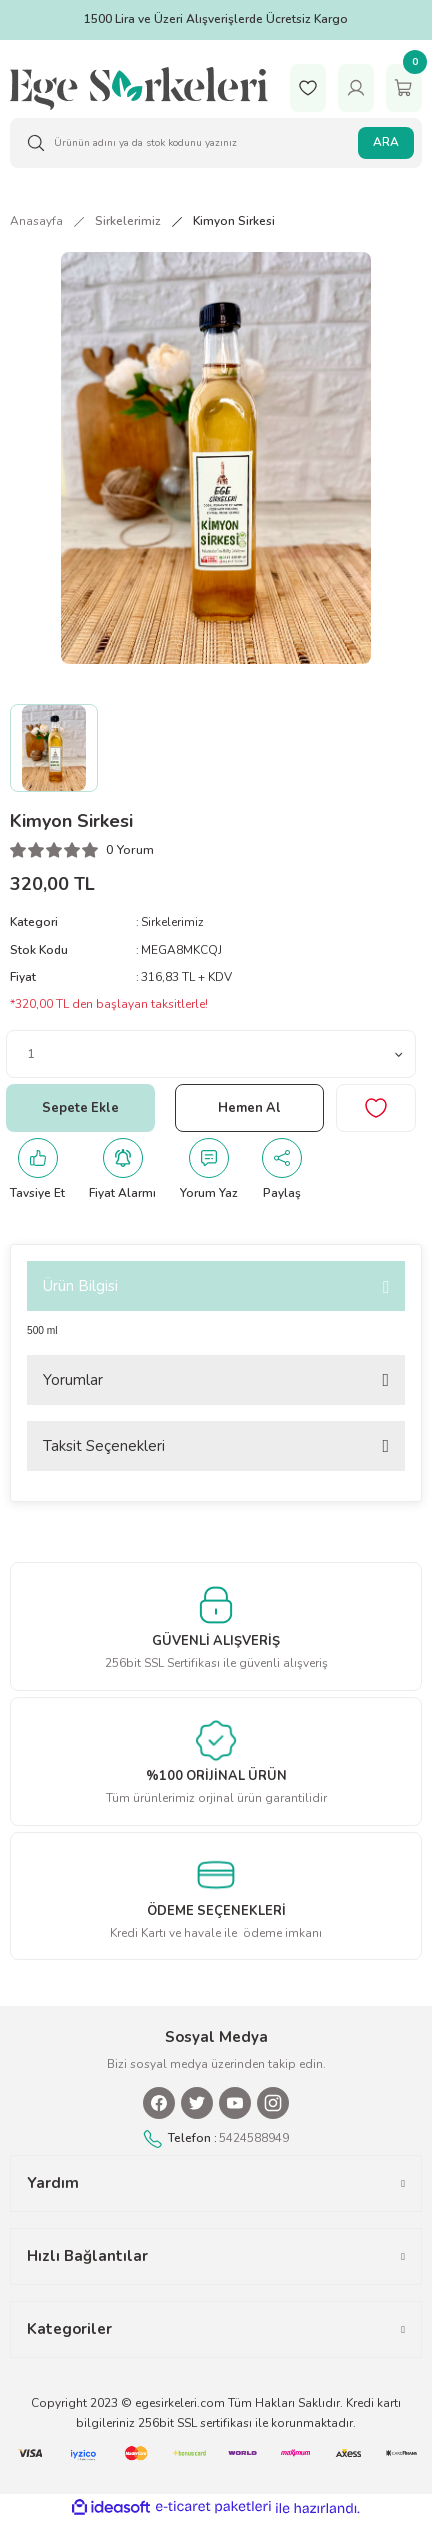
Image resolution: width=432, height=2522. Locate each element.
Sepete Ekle (80, 1108)
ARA (386, 142)
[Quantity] (211, 1054)
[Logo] (139, 87)
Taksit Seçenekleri (104, 1446)
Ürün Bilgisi (80, 1286)
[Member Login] (356, 87)
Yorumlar (73, 1380)
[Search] (216, 143)
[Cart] (404, 87)
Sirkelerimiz (172, 922)
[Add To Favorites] (376, 1108)
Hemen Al (249, 1108)
